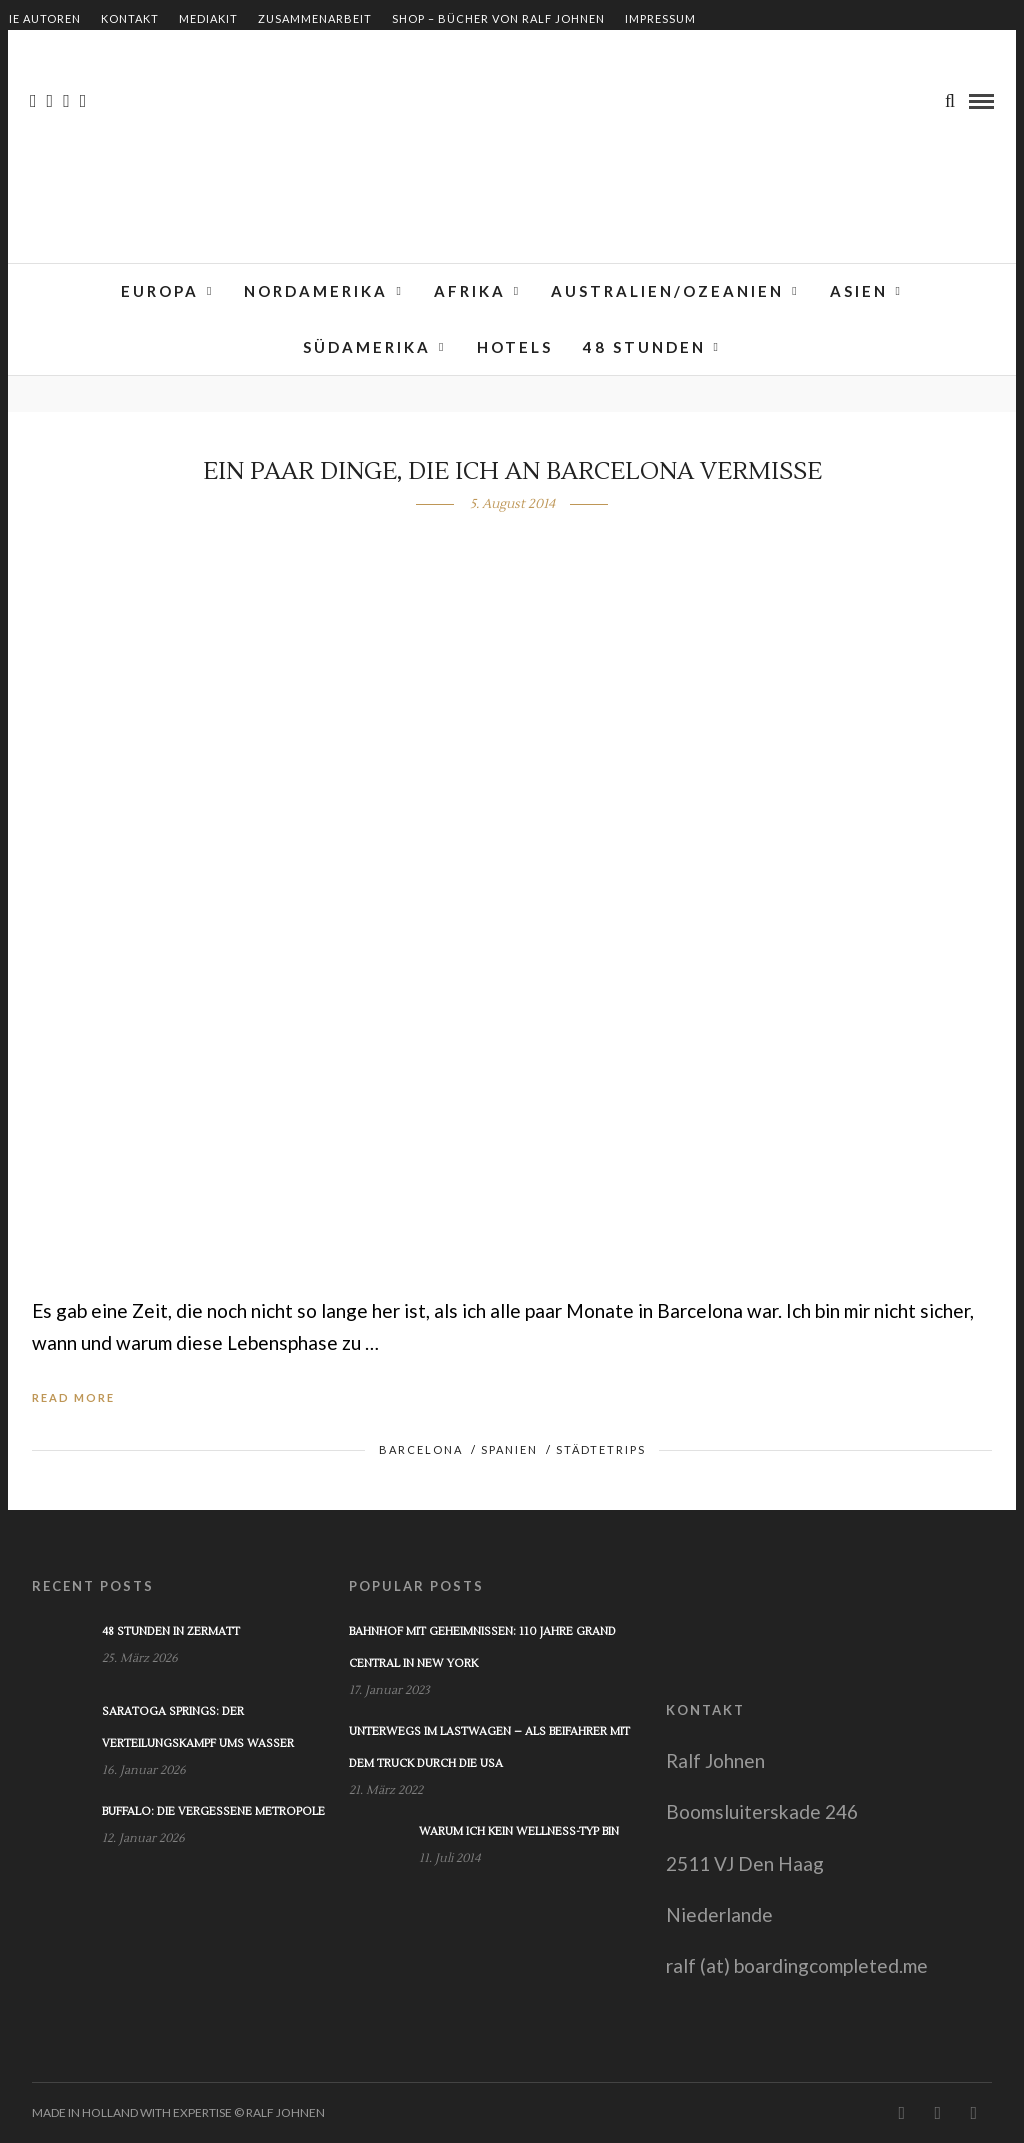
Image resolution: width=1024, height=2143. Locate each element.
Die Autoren (40, 18)
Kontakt (130, 18)
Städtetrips (601, 1449)
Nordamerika (316, 291)
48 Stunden (644, 347)
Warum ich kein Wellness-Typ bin (519, 1831)
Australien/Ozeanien (667, 291)
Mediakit (208, 18)
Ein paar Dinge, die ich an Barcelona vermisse (512, 471)
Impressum (660, 18)
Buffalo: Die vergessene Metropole (213, 1811)
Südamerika (367, 347)
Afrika (470, 291)
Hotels (515, 347)
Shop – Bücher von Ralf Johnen (498, 18)
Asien (859, 291)
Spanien (509, 1449)
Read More (73, 1397)
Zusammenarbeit (315, 18)
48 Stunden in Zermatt (171, 1631)
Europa (160, 291)
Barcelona (421, 1449)
